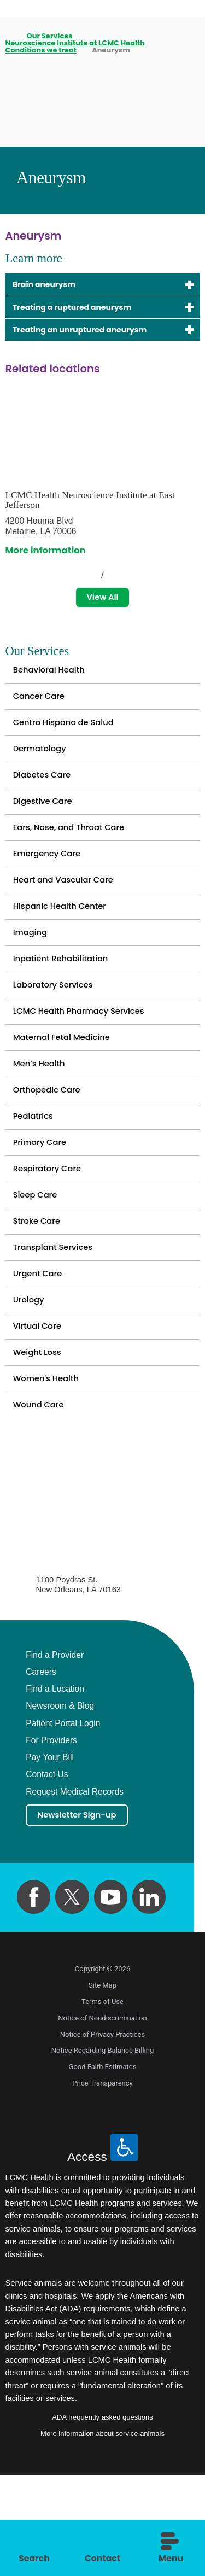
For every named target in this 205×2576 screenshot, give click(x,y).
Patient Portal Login (63, 1822)
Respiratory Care (51, 1237)
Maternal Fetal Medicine (67, 1091)
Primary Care (43, 1208)
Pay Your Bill (50, 1856)
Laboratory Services (58, 1032)
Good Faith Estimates (103, 2168)
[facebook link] (33, 1998)
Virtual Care (40, 1414)
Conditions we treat (41, 50)
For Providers (51, 1839)
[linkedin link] (149, 1998)
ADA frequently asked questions (102, 2518)
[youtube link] (110, 1998)
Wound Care (41, 1502)
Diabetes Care (45, 797)
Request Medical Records (75, 1890)
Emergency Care (51, 885)
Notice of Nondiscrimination (102, 2119)
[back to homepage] (8, 35)
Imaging (32, 973)
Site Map (102, 2086)
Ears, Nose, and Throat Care (75, 856)
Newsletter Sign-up (83, 1915)
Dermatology (43, 767)
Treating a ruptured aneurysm (83, 309)
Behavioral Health (53, 679)
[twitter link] (72, 1998)
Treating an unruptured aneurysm (92, 334)
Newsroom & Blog (60, 1805)
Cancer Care (42, 709)
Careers (41, 1771)
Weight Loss (40, 1444)
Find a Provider (55, 1754)
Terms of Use (102, 2103)
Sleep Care (37, 1267)
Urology (30, 1384)
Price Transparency (102, 2184)
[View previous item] (81, 580)
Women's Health (50, 1473)
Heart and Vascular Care (69, 914)
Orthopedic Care (51, 1149)
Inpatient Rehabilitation (66, 1002)
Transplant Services (57, 1326)
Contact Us (47, 1873)
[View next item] (124, 580)
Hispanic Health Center (65, 944)
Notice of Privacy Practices (102, 2135)
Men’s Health (42, 1120)
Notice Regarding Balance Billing (102, 2151)
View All (102, 604)
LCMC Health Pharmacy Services (86, 1061)
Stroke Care (39, 1296)
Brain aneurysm (50, 285)
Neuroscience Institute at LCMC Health (75, 42)
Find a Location (55, 1788)
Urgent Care (40, 1355)
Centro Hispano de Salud (69, 738)
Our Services (50, 35)
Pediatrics (35, 1179)
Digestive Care (46, 826)
